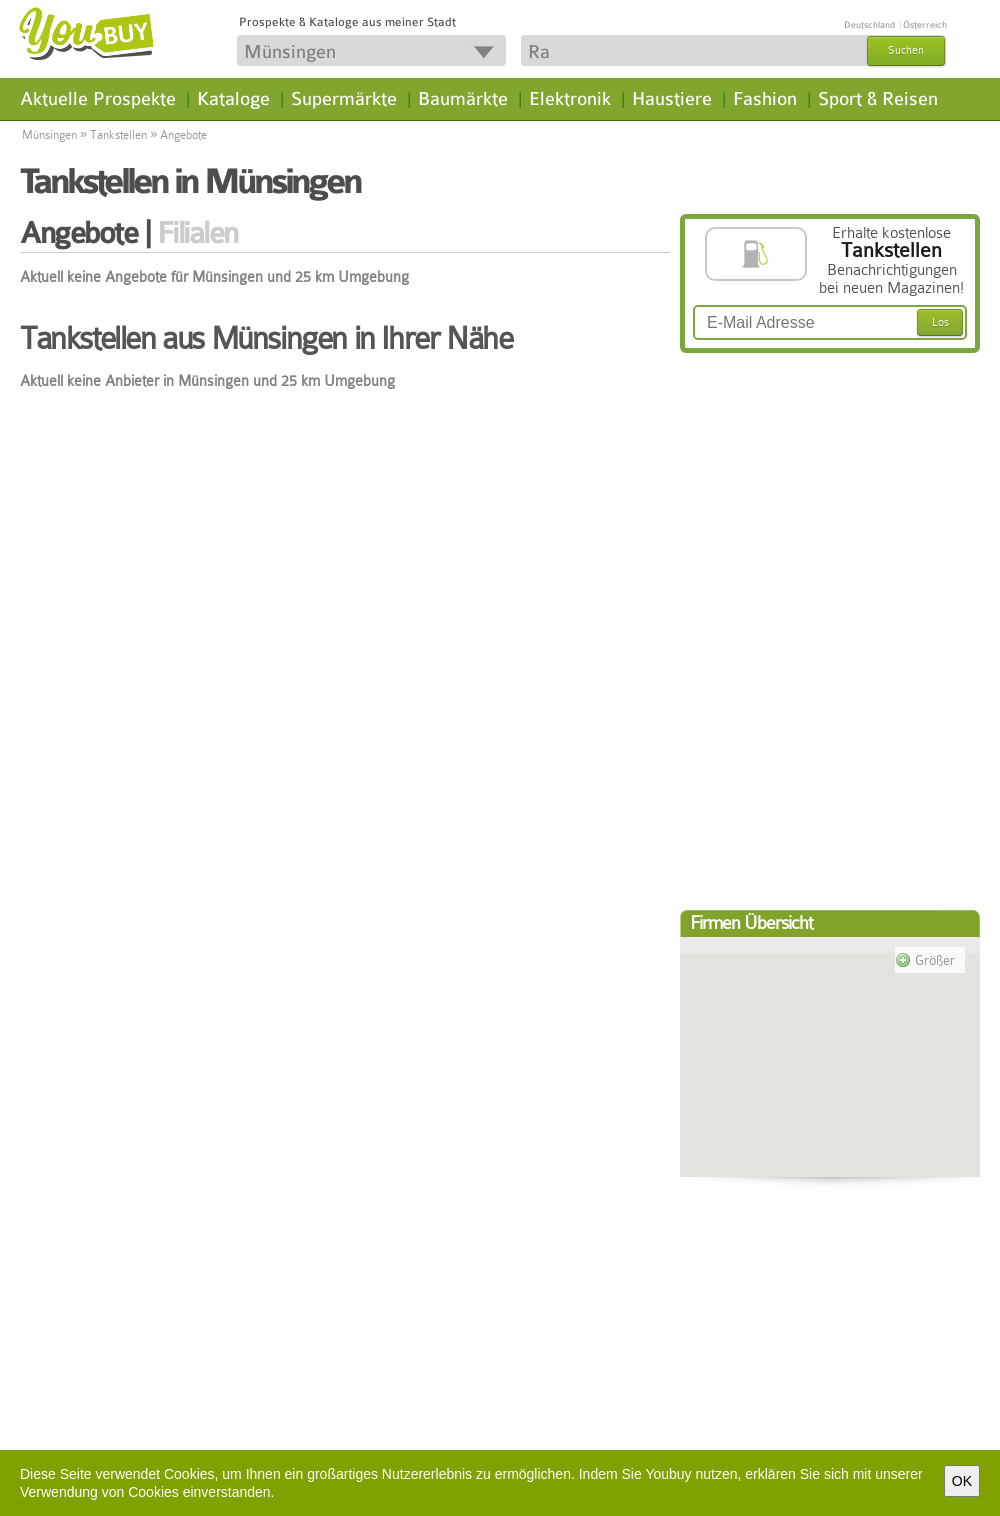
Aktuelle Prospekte (98, 99)
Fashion (765, 99)
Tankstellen (118, 135)
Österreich (925, 25)
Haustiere (672, 99)
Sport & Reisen (878, 99)
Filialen (197, 233)
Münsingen (49, 135)
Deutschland (869, 25)
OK (962, 1481)
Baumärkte (463, 99)
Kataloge (233, 99)
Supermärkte (344, 99)
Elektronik (570, 99)
